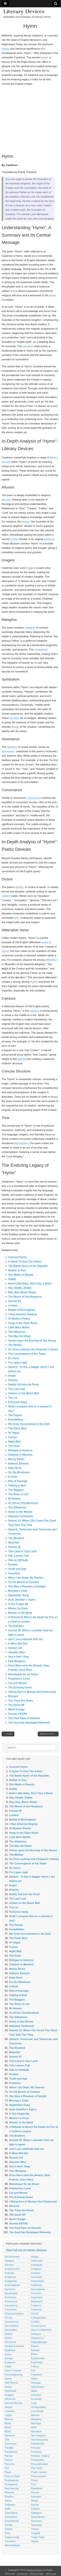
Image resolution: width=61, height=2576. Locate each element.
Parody (9, 2456)
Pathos (9, 2460)
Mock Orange (16, 1709)
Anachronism (12, 2269)
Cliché (34, 2313)
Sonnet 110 (15, 1647)
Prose (34, 2480)
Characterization (14, 2313)
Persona (9, 2464)
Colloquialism (38, 2317)
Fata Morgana (16, 1661)
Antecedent (37, 2281)
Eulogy (9, 2358)
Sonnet (35, 2504)
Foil (33, 2370)
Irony (34, 2403)
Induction (36, 2395)
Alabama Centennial (20, 1516)
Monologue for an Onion (23, 1674)
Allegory (9, 2260)
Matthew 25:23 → (48, 1734)
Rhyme (35, 2492)
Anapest (36, 2273)
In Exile (12, 1476)
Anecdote (36, 2277)
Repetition (37, 2488)
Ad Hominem (12, 2256)
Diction (9, 2338)
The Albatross (16, 1331)
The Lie (12, 1397)
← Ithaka (8, 1734)
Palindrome (37, 2443)
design (15, 726)
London (13, 1305)
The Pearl (14, 1446)
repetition (12, 747)
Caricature (11, 2309)
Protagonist (11, 2484)
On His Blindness (19, 1472)
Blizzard (13, 1696)
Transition (10, 2541)
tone (16, 918)
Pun (33, 2484)
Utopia (34, 2541)
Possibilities (15, 1419)
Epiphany (10, 2350)
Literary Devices (23, 11)
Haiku (34, 2378)
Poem (8, 2472)
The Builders (16, 1626)
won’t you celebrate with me (25, 1639)
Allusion (9, 2264)
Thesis (35, 2529)
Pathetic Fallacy (40, 2456)
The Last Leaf (16, 1388)
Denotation (11, 2329)
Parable (9, 2447)
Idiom (34, 2390)
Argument (36, 2297)
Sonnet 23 (14, 1547)
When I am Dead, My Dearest (26, 1577)
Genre (8, 2378)
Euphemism (38, 2358)
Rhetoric (9, 2492)
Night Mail (14, 1441)
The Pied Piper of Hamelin (24, 1718)
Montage (36, 2423)
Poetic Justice (39, 2472)
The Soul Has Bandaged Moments (29, 1722)
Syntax (9, 2525)
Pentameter (37, 2460)
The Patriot (15, 1415)
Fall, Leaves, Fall (18, 1555)
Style (7, 2508)
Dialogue (36, 2334)
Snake (12, 1375)
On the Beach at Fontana (23, 1582)
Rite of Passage (17, 1481)
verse (44, 942)
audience (49, 539)
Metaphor (36, 2419)
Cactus (12, 1437)
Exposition (37, 2362)
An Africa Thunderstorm (23, 1503)
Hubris (8, 2386)
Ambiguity (36, 2264)
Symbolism (11, 2517)
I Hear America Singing (22, 1314)
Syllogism (36, 2512)
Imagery (9, 2395)
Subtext (35, 2508)
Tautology (36, 2525)
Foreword (36, 2374)
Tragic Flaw (37, 2537)
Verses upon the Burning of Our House (32, 1340)
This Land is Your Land (22, 1551)
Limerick (9, 2411)
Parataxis (36, 2451)
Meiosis (35, 2415)
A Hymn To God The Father (24, 1261)
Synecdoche (38, 2517)
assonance (8, 751)
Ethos (34, 2354)
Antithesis (36, 2285)
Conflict (35, 2321)
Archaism (36, 2293)
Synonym (36, 2521)
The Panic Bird (17, 1428)
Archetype (10, 2297)
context (14, 539)
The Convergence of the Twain (27, 1353)
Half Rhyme (11, 2382)
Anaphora (10, 2277)
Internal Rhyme (13, 2403)
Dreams (13, 1564)
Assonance (11, 2301)
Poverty (13, 1380)
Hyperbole (10, 2390)
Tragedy (35, 2533)
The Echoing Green (20, 1687)
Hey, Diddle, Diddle (20, 1287)
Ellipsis (35, 2346)
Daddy (12, 1279)
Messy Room (16, 1459)
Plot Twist (36, 2468)
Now (7, 179)
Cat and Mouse (17, 1683)
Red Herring (12, 2488)
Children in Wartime (20, 1454)
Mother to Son (17, 1270)
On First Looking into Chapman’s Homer (33, 1349)
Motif (34, 2427)
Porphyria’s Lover (19, 1678)
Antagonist (11, 2281)
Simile (34, 2500)
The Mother (15, 1345)
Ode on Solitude (18, 1560)
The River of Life (18, 1494)
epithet (22, 1059)
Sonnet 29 (14, 1301)
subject (6, 896)
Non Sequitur (38, 2435)
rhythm (34, 981)
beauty (5, 48)
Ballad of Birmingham (21, 1309)
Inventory (14, 1573)
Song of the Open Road (22, 1323)
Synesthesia (12, 2521)
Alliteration (37, 2260)
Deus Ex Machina (41, 2329)
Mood (8, 2427)
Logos (8, 2415)
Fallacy (35, 2366)
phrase (26, 521)
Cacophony (11, 2305)
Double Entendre (14, 2346)
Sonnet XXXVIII (17, 1713)
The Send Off (16, 1705)
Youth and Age (17, 1568)
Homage (36, 2382)
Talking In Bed (17, 1485)
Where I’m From (18, 1608)
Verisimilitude (12, 2545)
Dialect (9, 2334)
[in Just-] (13, 1358)
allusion (6, 499)
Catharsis (36, 2309)
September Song (18, 1595)
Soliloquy (10, 2504)
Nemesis (10, 2435)
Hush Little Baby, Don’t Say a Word (29, 1283)
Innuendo (36, 2399)
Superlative (11, 2512)
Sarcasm (36, 2496)
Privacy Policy (37, 2574)
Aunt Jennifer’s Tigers (22, 1599)
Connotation (12, 2325)
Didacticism (37, 2338)
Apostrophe (11, 2293)
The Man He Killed (19, 1336)
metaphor (30, 627)
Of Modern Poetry (19, 1318)
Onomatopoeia (39, 2439)
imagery (30, 568)
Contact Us (22, 2574)
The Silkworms (17, 1507)
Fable (8, 2366)
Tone (7, 2533)
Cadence (36, 2305)
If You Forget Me (18, 1604)
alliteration (51, 959)
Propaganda (12, 2480)
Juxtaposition (38, 2407)
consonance (34, 797)
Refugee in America (20, 1450)
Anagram (36, 2269)
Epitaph (35, 2350)
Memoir (9, 2419)
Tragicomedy (12, 2537)
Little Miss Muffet (18, 1327)
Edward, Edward (18, 1463)
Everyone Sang (17, 1402)
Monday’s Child (17, 1590)
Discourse (10, 2342)
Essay (8, 2354)
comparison (41, 649)
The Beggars (16, 1489)
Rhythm (9, 2496)
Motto (8, 2431)
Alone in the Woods (20, 1511)
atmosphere (21, 1143)
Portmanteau (38, 2476)
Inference (10, 2399)
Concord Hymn (17, 1257)
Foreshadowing (13, 2374)
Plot (7, 2468)
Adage (34, 2256)
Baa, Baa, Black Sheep (22, 1292)
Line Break (37, 2411)
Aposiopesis (38, 2289)
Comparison (12, 2321)
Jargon (9, 2407)
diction (19, 887)
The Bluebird (16, 1538)
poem (44, 57)
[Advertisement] (30, 119)
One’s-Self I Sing (18, 1656)
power (52, 295)
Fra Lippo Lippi (17, 1362)
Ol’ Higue (13, 1432)
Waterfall (13, 1542)
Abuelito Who (16, 1652)
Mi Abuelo (14, 1498)
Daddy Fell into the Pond (23, 1384)
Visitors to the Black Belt (23, 1393)
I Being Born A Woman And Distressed (32, 1691)
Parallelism (11, 2451)
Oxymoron (11, 2443)
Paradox (36, 2447)
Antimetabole (12, 2285)
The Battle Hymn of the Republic (28, 1266)
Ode (7, 2439)
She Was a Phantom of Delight (27, 1586)
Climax (9, 2317)
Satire (8, 2500)
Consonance (38, 2325)
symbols (14, 718)
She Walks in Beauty (21, 1274)
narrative (28, 346)
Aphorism (10, 2289)
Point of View (12, 2476)
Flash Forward (13, 2370)
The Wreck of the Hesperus (25, 1296)
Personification (39, 2464)
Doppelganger (39, 2342)
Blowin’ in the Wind (20, 1612)
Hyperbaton (37, 2386)
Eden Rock (15, 1467)
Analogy (9, 2273)
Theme (9, 2529)
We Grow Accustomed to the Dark (29, 1424)
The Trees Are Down (20, 1700)
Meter (8, 2423)
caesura (34, 1010)
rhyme (5, 951)
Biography (37, 2301)
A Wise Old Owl (17, 1643)
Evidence (10, 2362)
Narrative (36, 2431)
